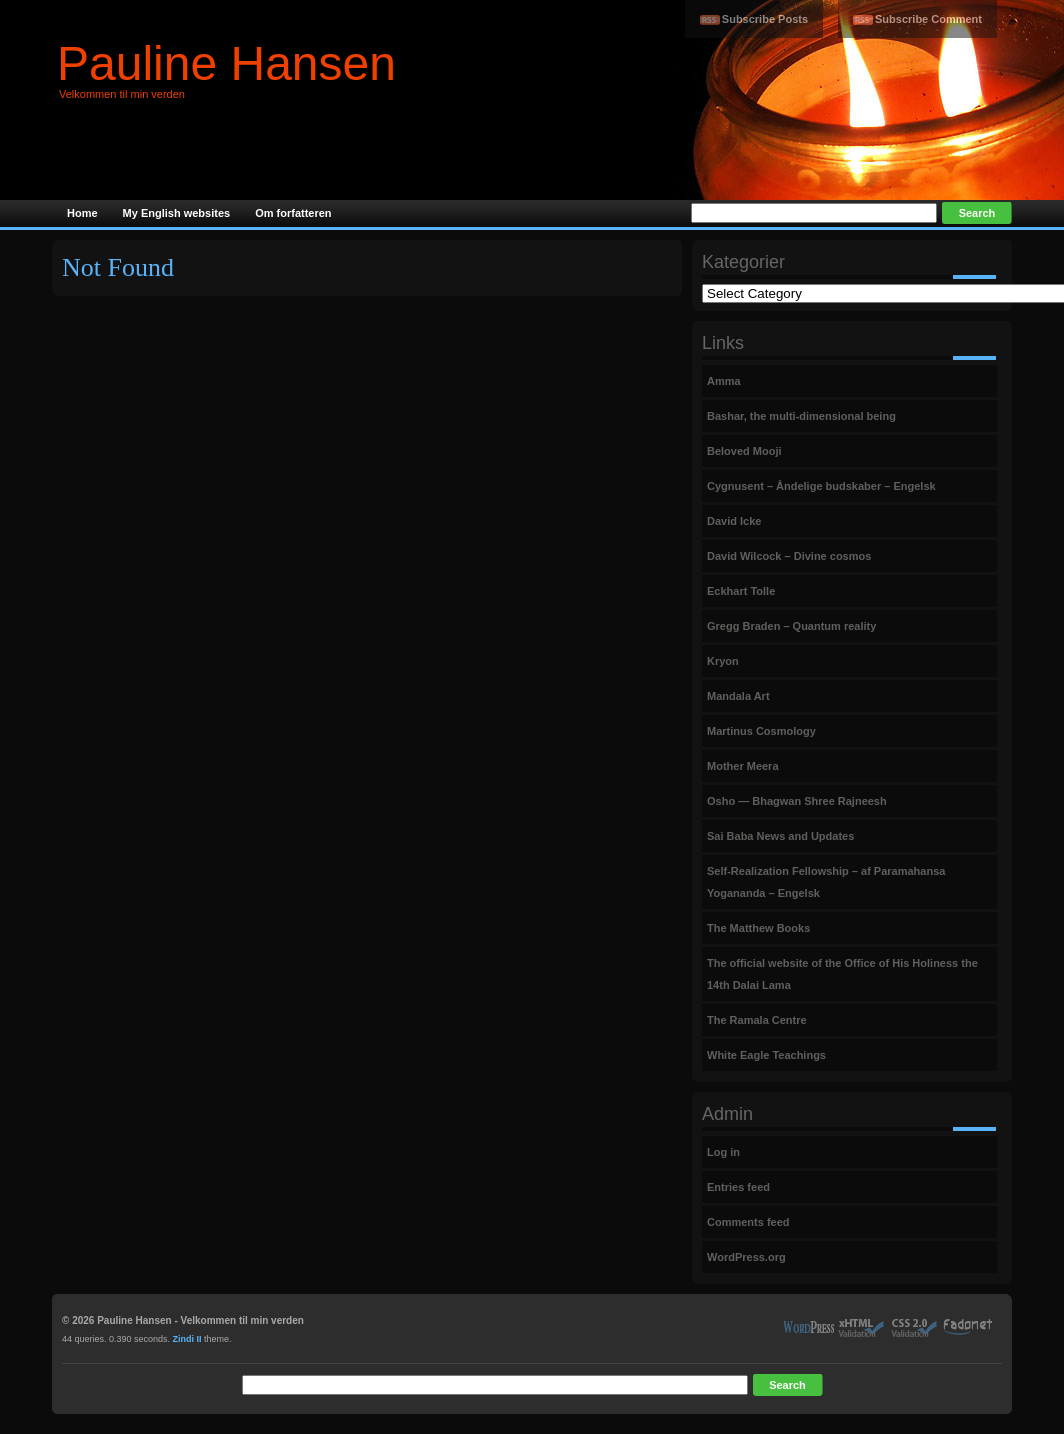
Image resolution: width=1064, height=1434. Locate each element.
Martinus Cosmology (761, 731)
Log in (723, 1152)
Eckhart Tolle (741, 591)
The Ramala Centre (757, 1020)
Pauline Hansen (226, 63)
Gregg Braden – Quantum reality (791, 626)
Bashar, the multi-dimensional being (801, 416)
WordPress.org (746, 1257)
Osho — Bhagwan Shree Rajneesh (797, 801)
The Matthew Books (758, 928)
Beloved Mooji (744, 451)
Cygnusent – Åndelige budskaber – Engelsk (821, 486)
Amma (724, 381)
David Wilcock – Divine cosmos (789, 556)
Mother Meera (743, 766)
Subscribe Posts (765, 19)
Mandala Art (738, 696)
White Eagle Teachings (766, 1055)
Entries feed (738, 1187)
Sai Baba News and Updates (780, 836)
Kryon (723, 661)
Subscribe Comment (928, 19)
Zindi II (187, 1339)
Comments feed (748, 1222)
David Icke (734, 521)
